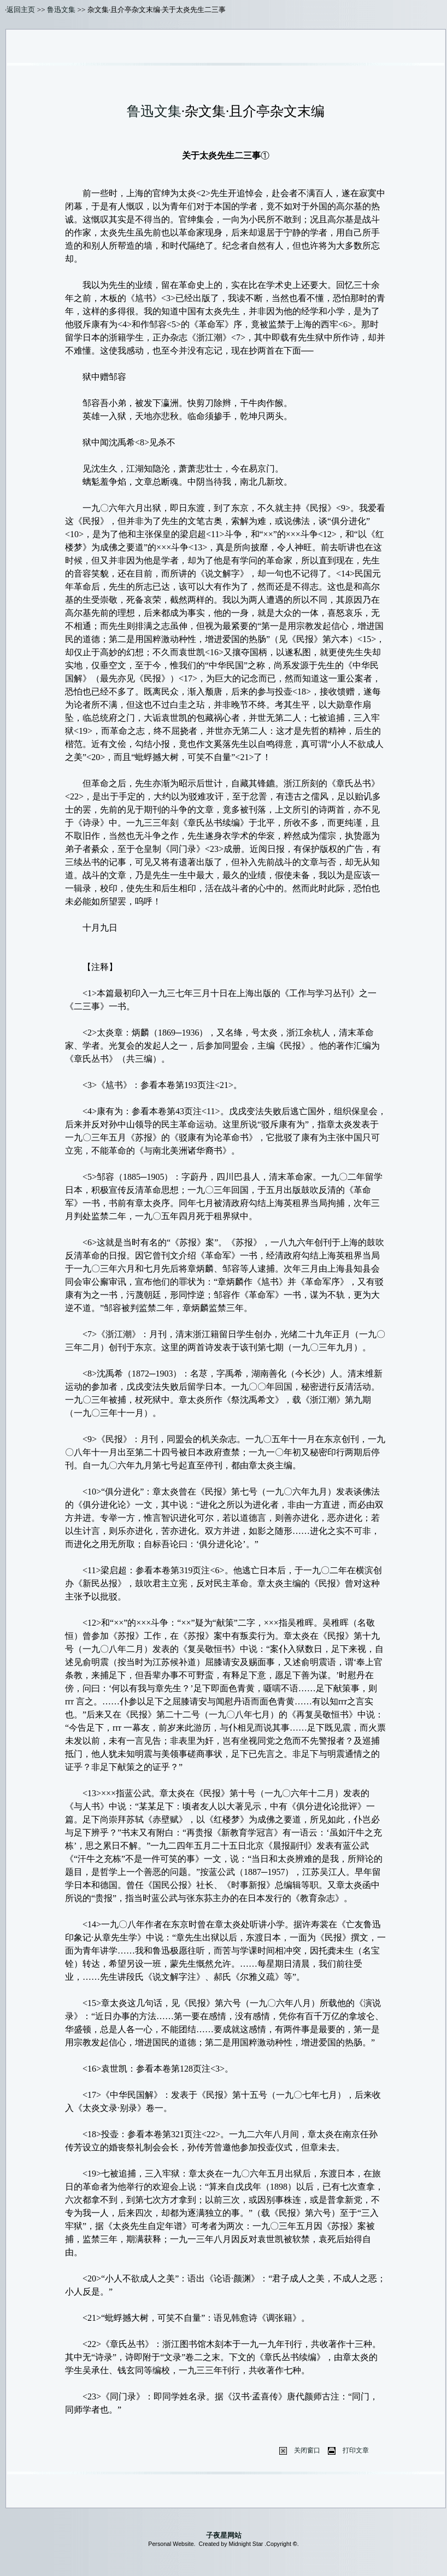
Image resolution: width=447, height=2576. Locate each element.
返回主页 (21, 9)
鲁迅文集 (61, 9)
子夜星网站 (224, 2535)
